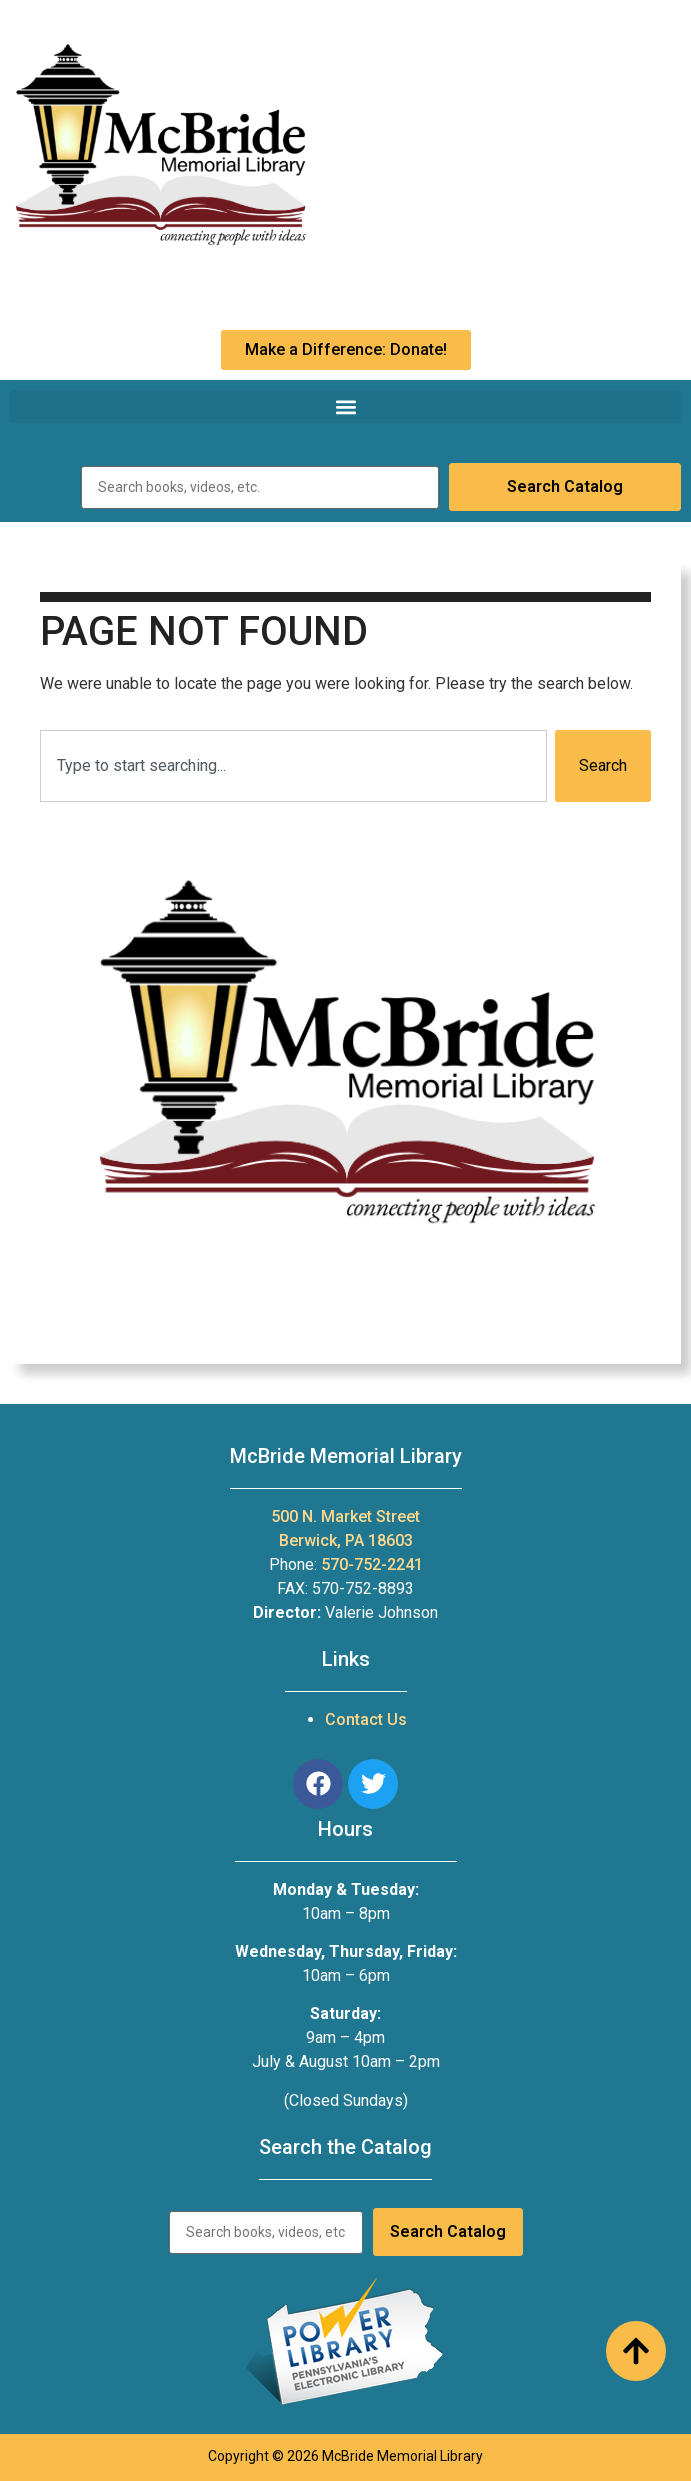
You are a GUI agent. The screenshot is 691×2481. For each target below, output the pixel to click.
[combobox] (293, 766)
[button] (345, 406)
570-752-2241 (372, 1564)
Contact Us (366, 1719)
